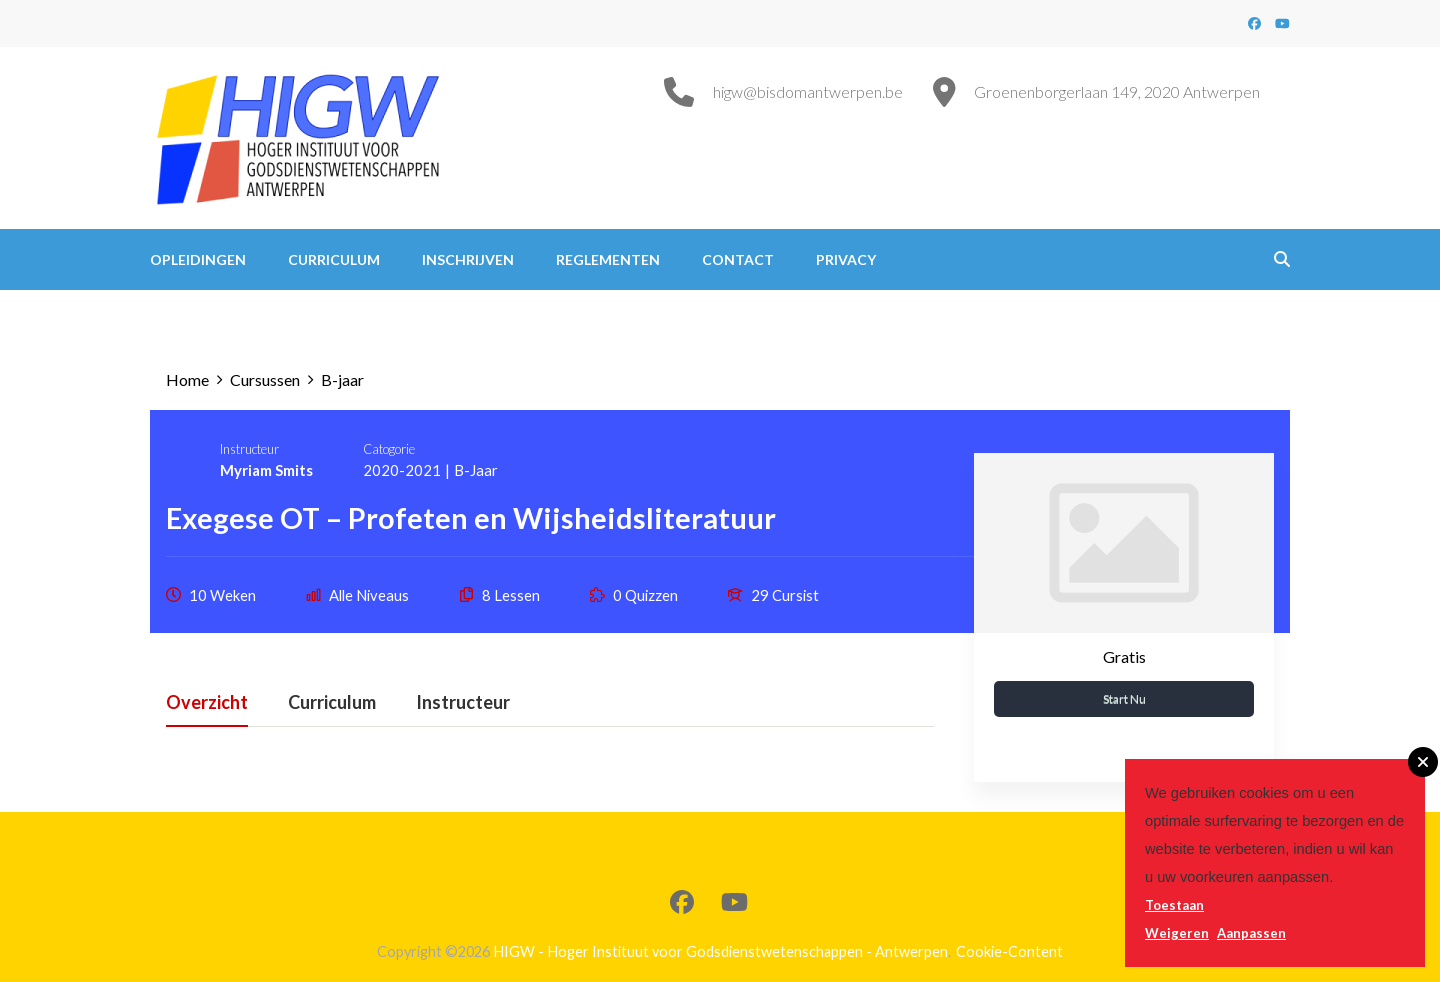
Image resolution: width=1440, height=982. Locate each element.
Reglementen (608, 259)
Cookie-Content (1009, 951)
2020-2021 (402, 470)
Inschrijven (468, 259)
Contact (738, 259)
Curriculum (334, 259)
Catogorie (389, 449)
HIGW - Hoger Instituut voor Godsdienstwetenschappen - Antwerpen (720, 951)
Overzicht (207, 703)
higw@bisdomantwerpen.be (808, 91)
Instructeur (249, 449)
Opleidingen (198, 259)
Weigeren (1177, 933)
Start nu (1124, 698)
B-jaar (476, 470)
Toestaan (1174, 905)
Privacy (846, 259)
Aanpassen (1251, 933)
